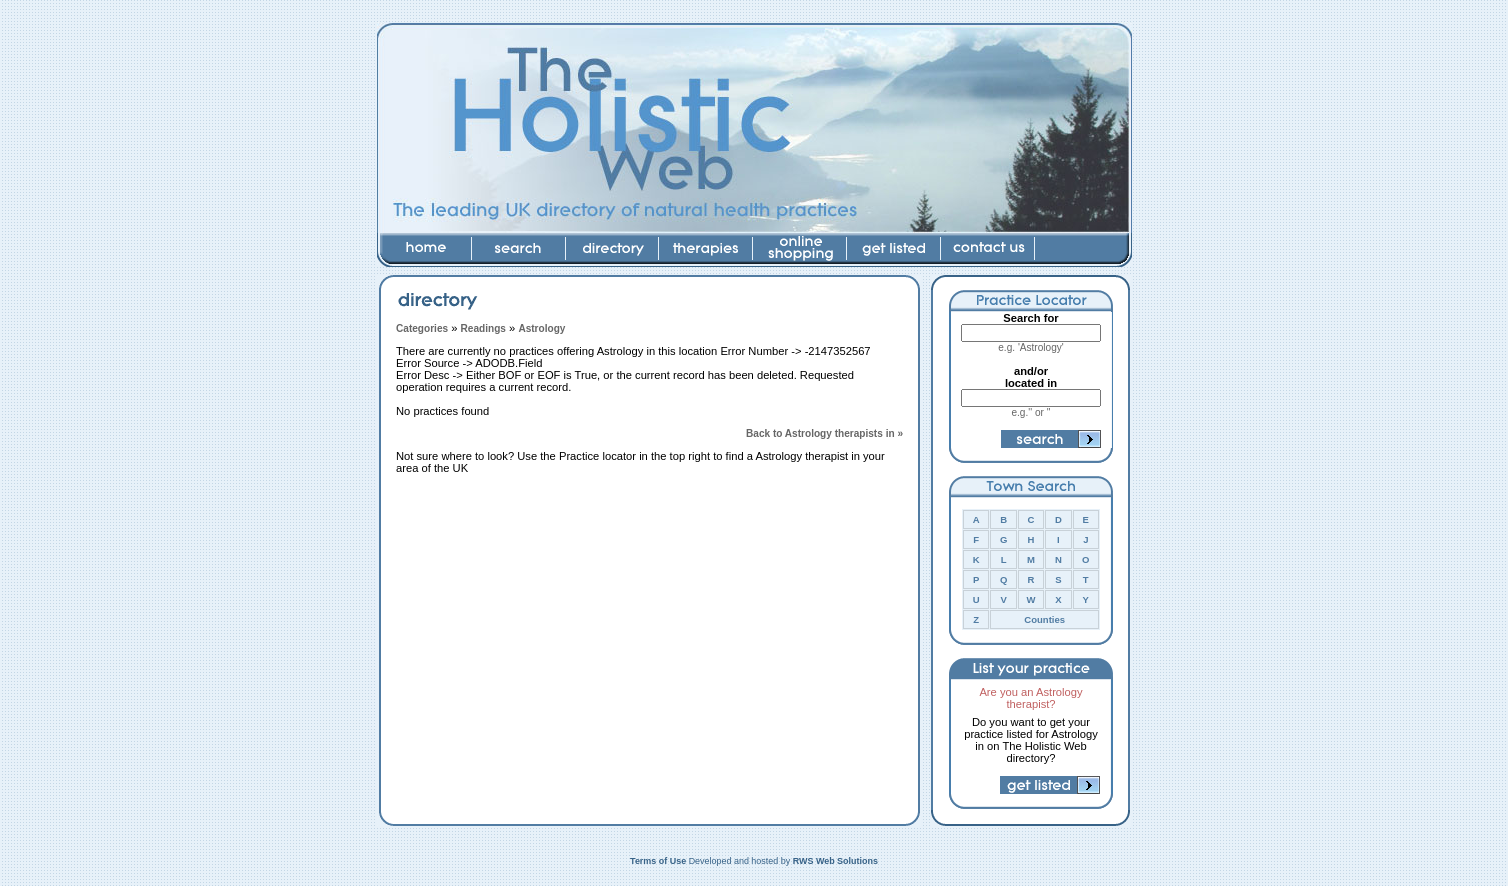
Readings (483, 328)
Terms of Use (658, 861)
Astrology (541, 328)
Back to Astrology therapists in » (824, 433)
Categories (422, 328)
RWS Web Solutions (835, 861)
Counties (1044, 619)
